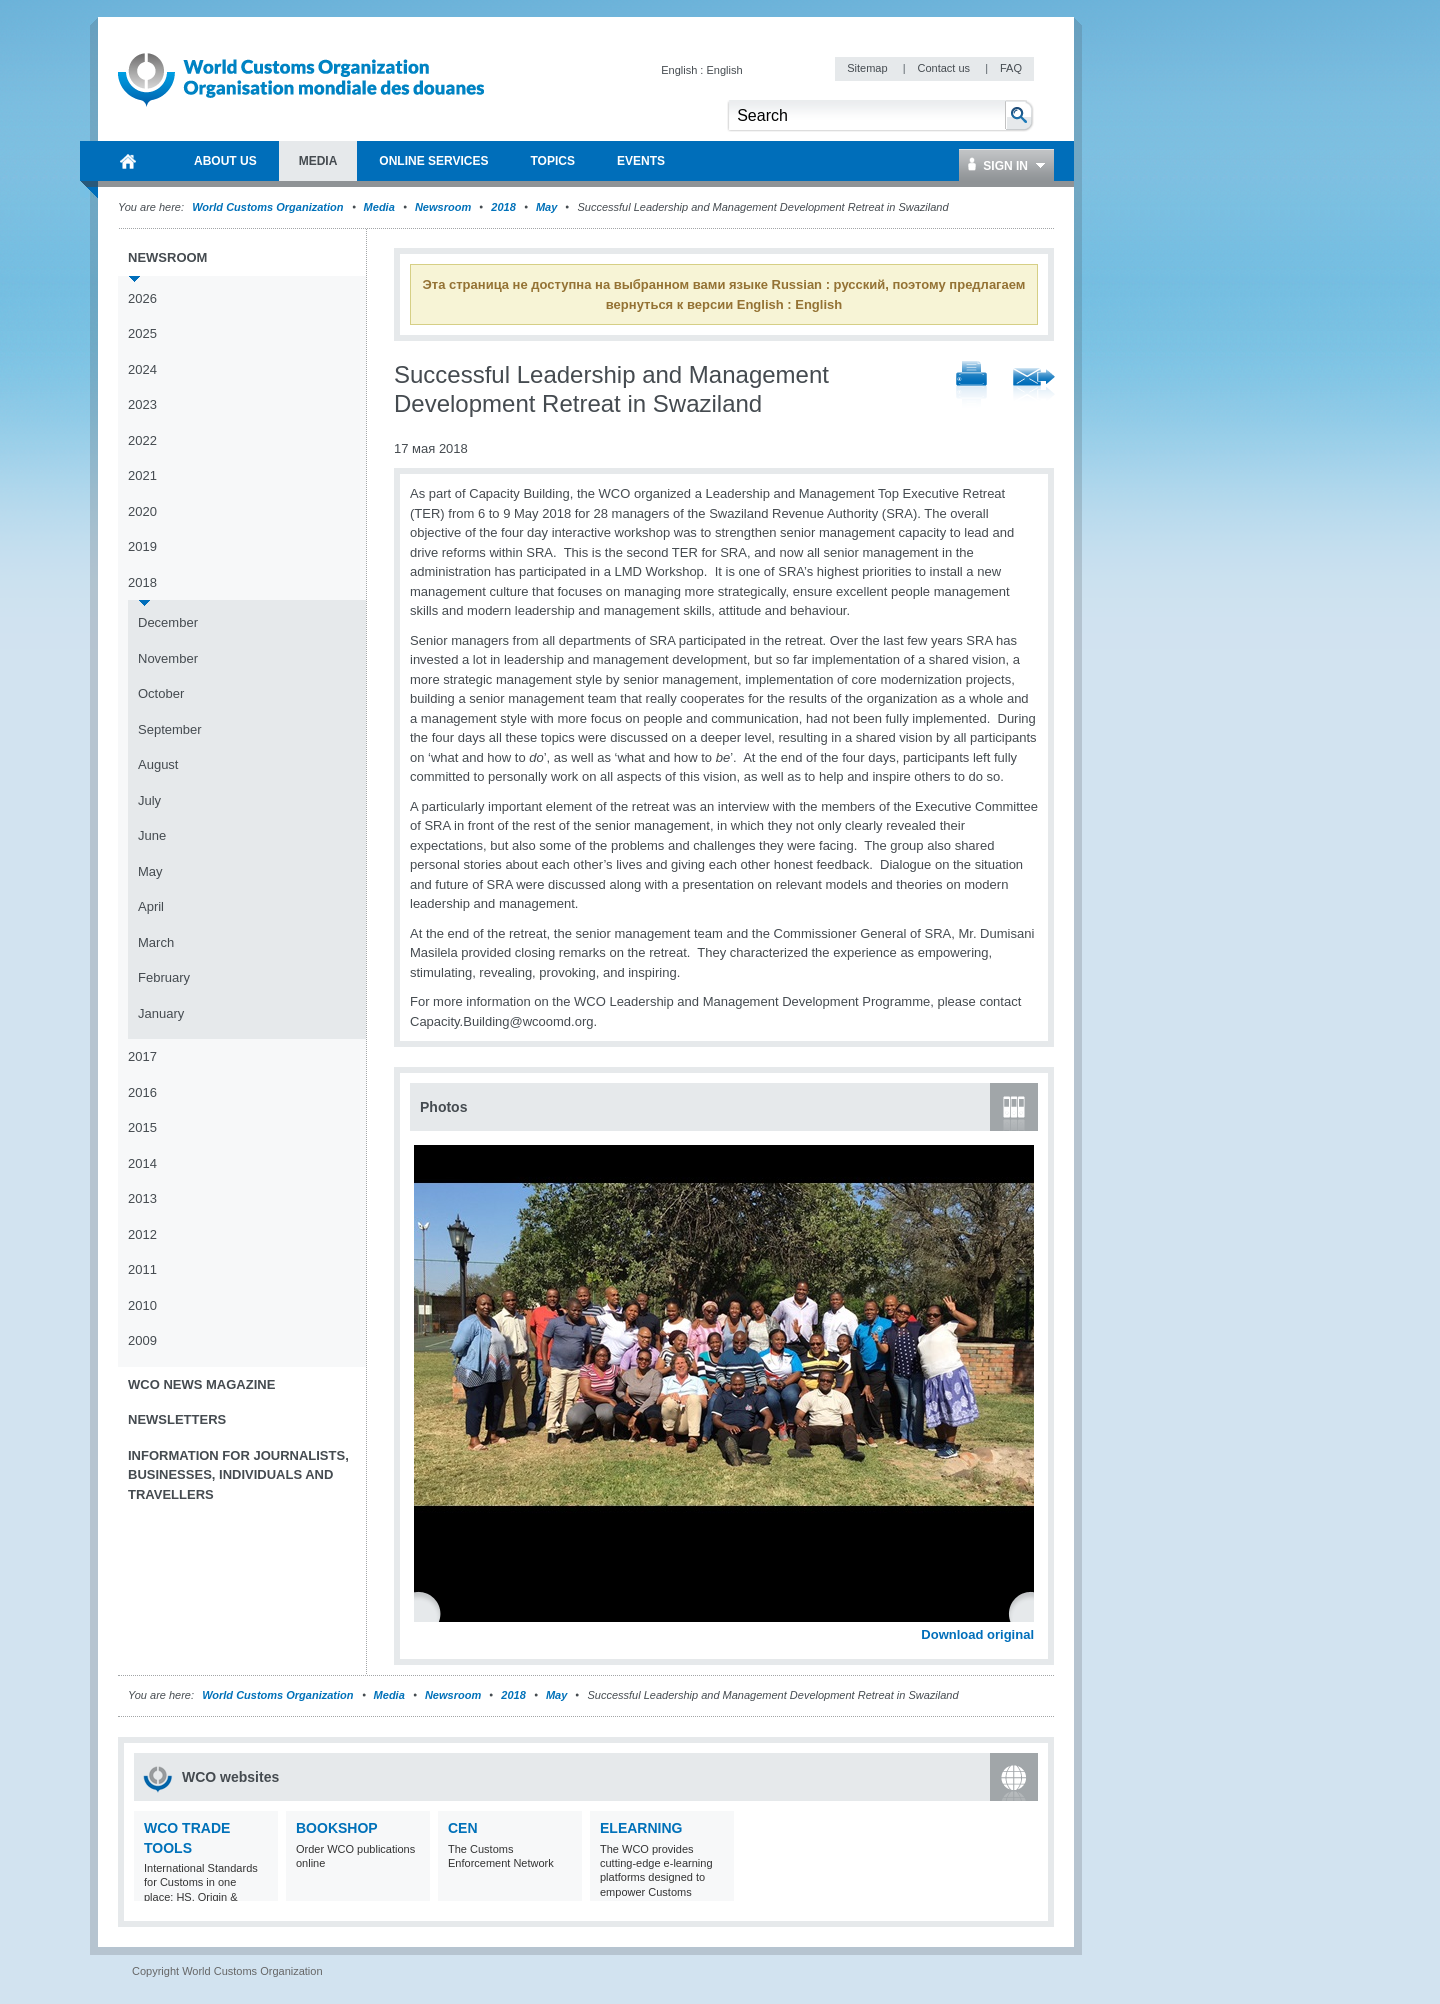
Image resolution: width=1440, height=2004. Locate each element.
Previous (431, 1612)
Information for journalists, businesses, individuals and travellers (238, 1475)
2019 (142, 546)
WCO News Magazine (201, 1384)
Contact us (945, 68)
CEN (463, 1828)
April (151, 906)
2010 (142, 1305)
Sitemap (868, 68)
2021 (142, 475)
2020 (142, 511)
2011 (142, 1269)
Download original (977, 1634)
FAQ (1011, 68)
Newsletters (177, 1419)
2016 (142, 1092)
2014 (142, 1163)
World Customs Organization (269, 207)
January (161, 1013)
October (161, 693)
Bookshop (337, 1828)
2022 (142, 440)
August (158, 764)
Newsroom (443, 207)
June (152, 835)
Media (379, 207)
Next (1030, 1612)
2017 (142, 1056)
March (156, 942)
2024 (142, 369)
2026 (142, 298)
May (546, 207)
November (168, 658)
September (170, 729)
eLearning (641, 1828)
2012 (142, 1234)
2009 (142, 1340)
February (164, 977)
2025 (142, 333)
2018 (503, 207)
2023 (142, 404)
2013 (142, 1198)
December (168, 622)
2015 (142, 1127)
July (149, 800)
